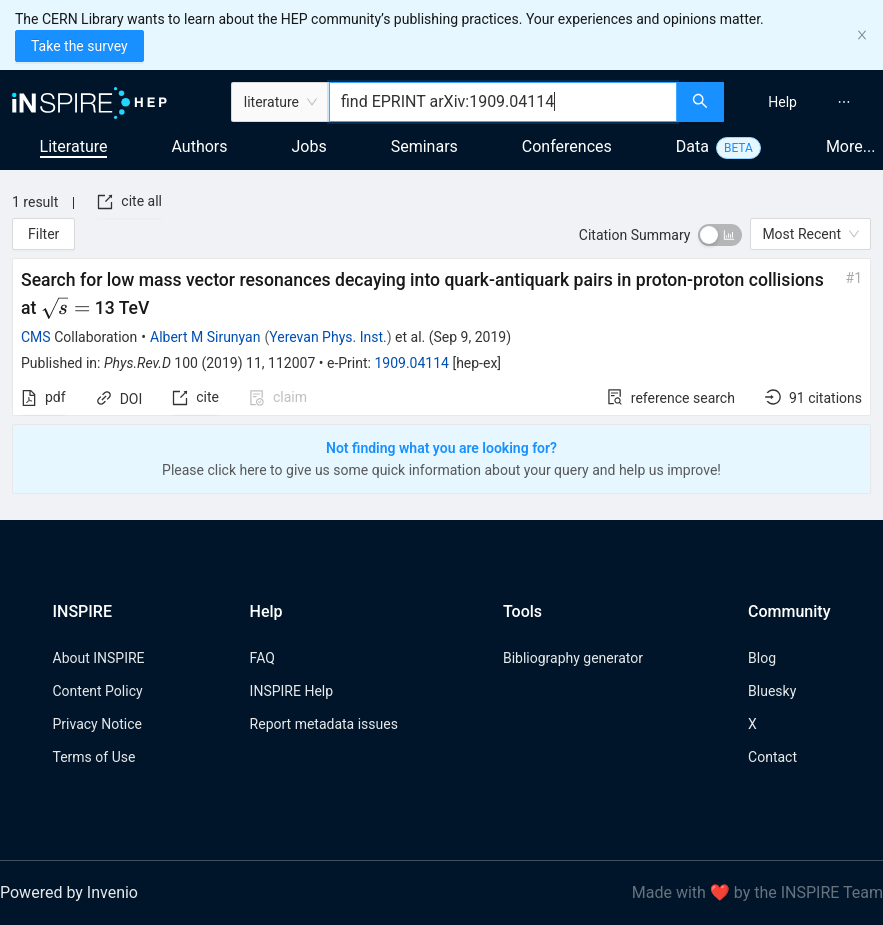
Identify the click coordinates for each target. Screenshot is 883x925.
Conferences (567, 146)
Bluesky (772, 691)
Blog (762, 658)
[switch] (720, 235)
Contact (772, 757)
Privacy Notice (97, 724)
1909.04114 (411, 363)
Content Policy (98, 691)
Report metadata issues (324, 724)
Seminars (424, 146)
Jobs (309, 146)
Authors (199, 146)
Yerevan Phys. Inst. (327, 337)
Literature (74, 146)
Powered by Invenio (69, 892)
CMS (36, 337)
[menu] (806, 102)
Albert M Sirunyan (205, 337)
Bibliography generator (573, 658)
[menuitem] (782, 102)
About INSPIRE (99, 658)
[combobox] (503, 102)
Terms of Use (94, 757)
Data (692, 146)
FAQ (262, 658)
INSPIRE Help (291, 691)
